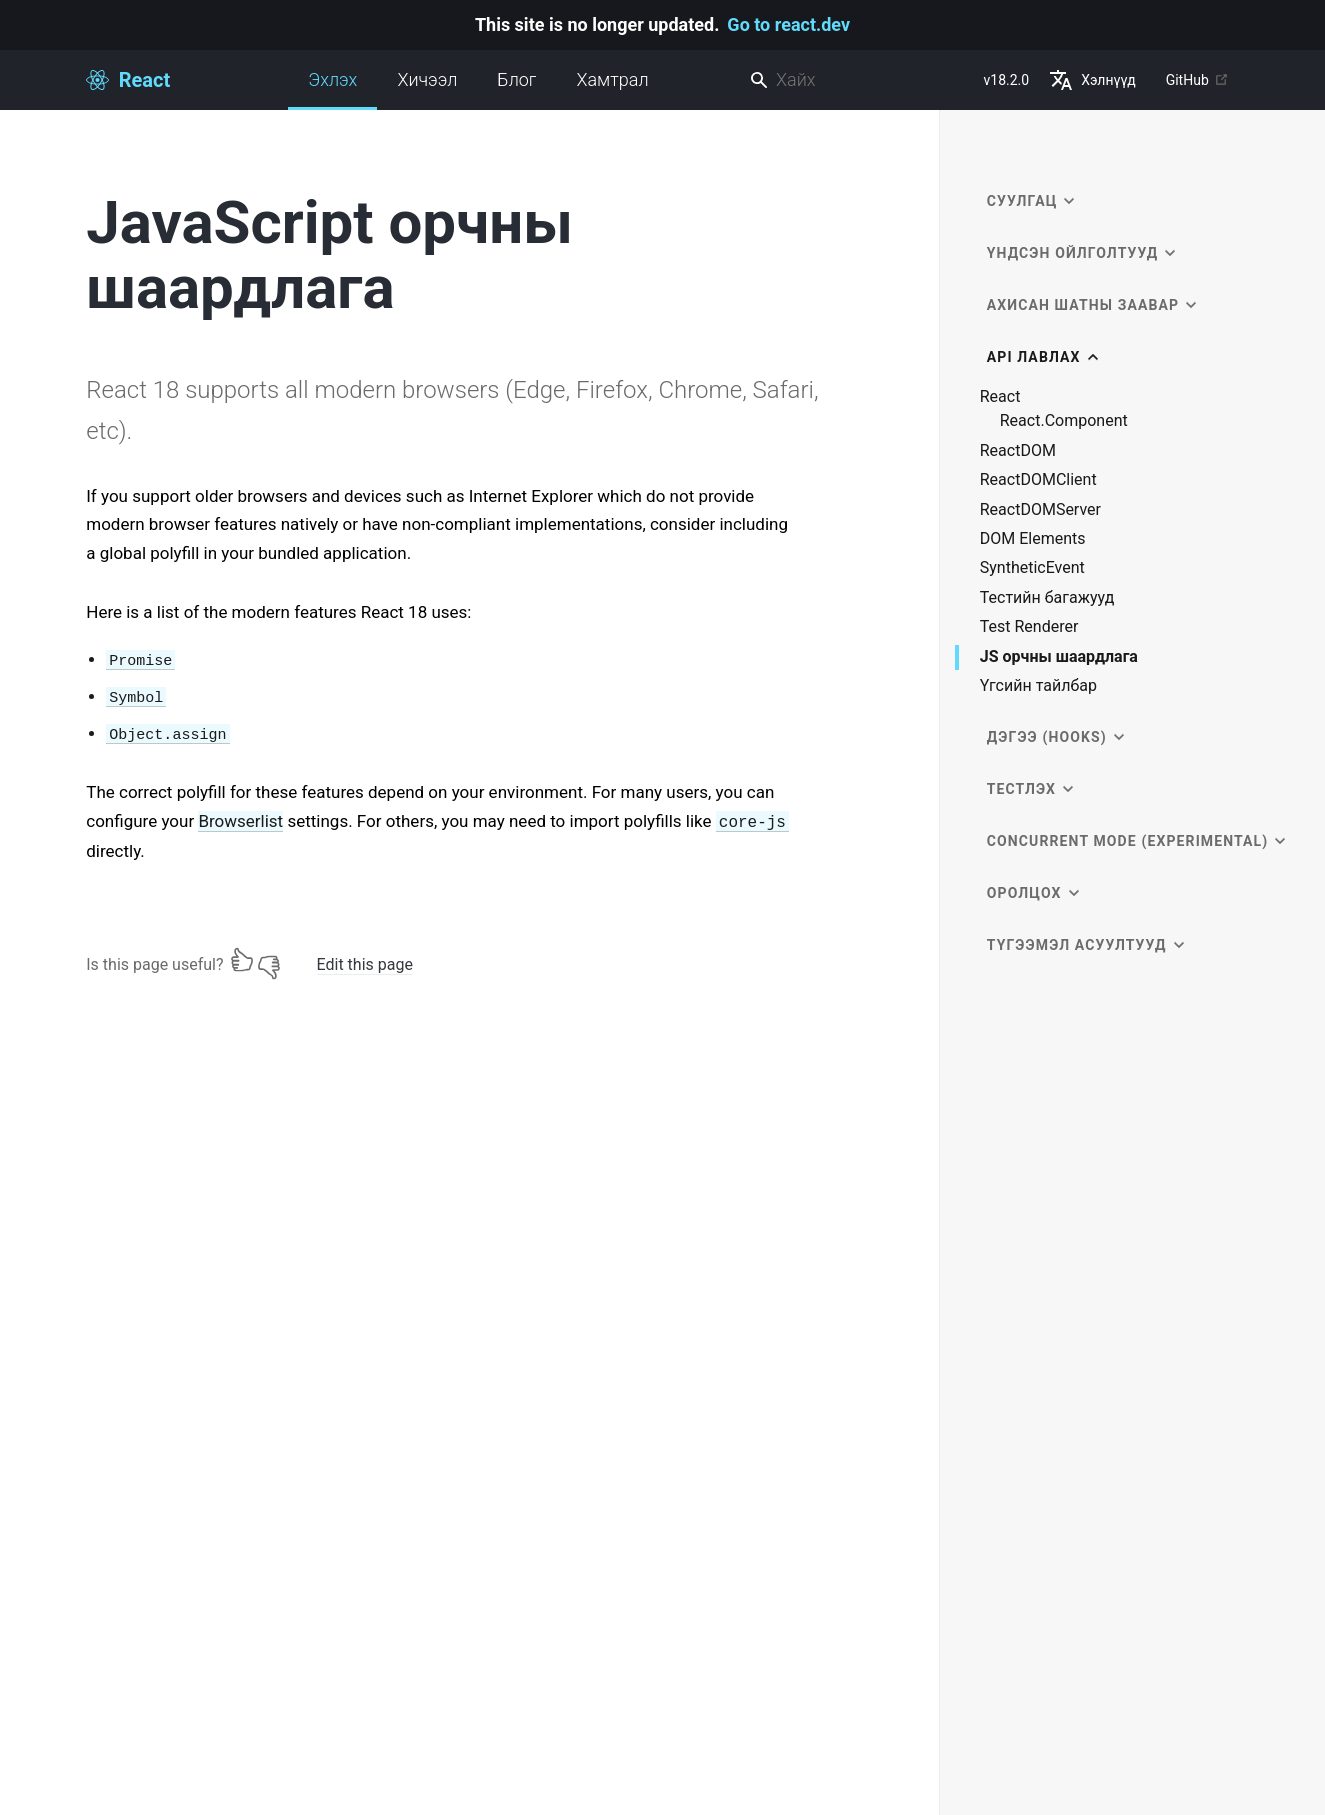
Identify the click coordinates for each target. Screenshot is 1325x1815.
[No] (269, 960)
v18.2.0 (1007, 80)
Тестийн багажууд (1047, 598)
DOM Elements (1033, 539)
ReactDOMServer (1040, 510)
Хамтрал (612, 79)
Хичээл (427, 79)
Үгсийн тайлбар (1038, 686)
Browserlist (240, 821)
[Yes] (242, 960)
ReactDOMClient (1038, 480)
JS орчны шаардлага (1059, 657)
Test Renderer (1029, 627)
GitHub (1197, 80)
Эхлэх (332, 89)
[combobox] (858, 80)
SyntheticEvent (1032, 568)
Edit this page (365, 964)
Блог (516, 79)
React (1000, 397)
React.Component (1064, 421)
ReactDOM (1018, 451)
